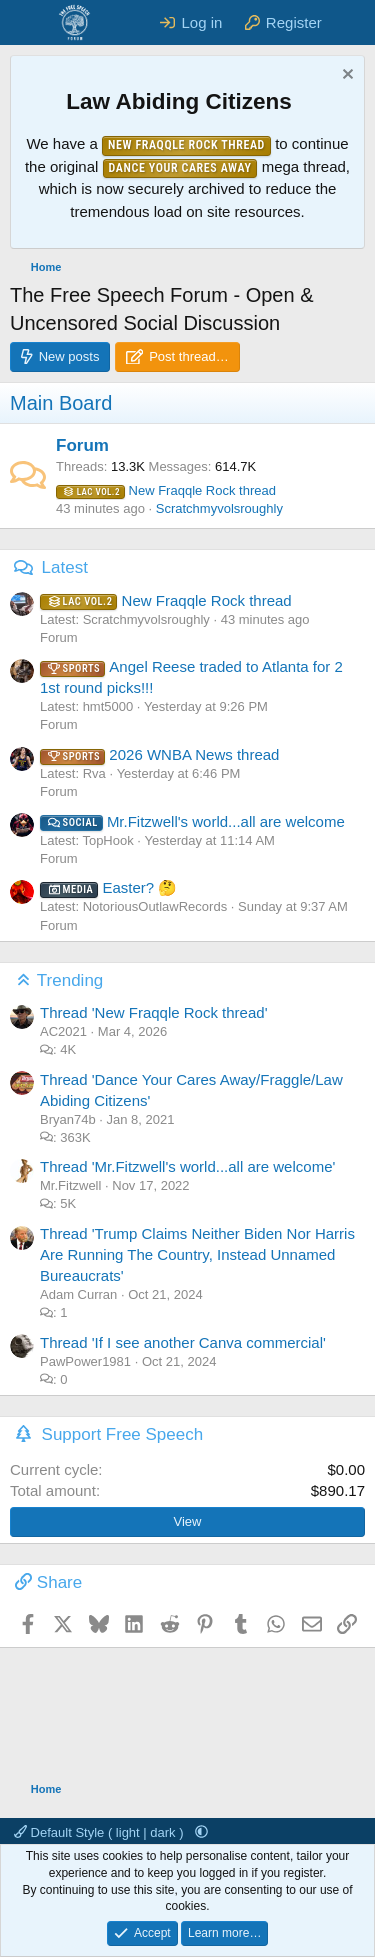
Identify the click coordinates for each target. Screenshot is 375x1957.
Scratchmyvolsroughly (219, 508)
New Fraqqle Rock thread (166, 490)
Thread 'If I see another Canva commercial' (183, 1342)
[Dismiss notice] (345, 76)
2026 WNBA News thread (159, 754)
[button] (201, 1832)
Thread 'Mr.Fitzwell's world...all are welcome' (187, 1166)
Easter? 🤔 (108, 887)
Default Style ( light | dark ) (100, 1832)
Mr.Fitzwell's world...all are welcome (192, 821)
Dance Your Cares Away (180, 168)
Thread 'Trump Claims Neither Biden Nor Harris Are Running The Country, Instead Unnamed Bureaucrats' (197, 1254)
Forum (82, 445)
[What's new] (351, 22)
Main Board (61, 403)
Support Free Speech (123, 1434)
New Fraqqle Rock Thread (186, 145)
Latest (65, 567)
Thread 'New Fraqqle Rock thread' (154, 1012)
